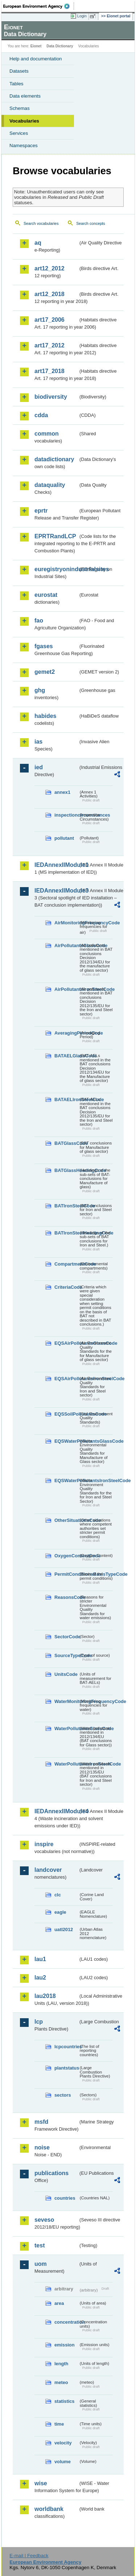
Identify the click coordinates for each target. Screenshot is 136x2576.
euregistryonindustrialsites (56, 569)
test (39, 2245)
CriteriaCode (66, 1287)
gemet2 (44, 672)
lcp (38, 2022)
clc (57, 1894)
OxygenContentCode (66, 1555)
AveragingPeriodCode (66, 1033)
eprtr (41, 511)
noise (42, 2147)
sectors (62, 2095)
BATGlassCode (66, 1143)
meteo (61, 2382)
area (59, 2303)
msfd (41, 2122)
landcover (48, 1870)
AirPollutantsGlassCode (66, 945)
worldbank (48, 2509)
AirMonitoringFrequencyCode (66, 922)
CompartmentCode (66, 1264)
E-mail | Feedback (28, 2555)
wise (40, 2483)
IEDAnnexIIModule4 (56, 1811)
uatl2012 (63, 1929)
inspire (43, 1844)
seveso (44, 2220)
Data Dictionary (59, 46)
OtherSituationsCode (66, 1520)
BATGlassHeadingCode (66, 1170)
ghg (39, 690)
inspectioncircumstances (66, 815)
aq (37, 243)
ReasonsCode (66, 1597)
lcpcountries (66, 2046)
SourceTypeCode (66, 1655)
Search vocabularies (41, 223)
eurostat (45, 595)
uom (40, 2264)
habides (45, 716)
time (59, 2424)
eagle (60, 1912)
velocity (63, 2443)
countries (64, 2198)
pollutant (64, 838)
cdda (41, 415)
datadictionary (54, 459)
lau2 (40, 1977)
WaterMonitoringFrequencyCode (66, 1701)
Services (18, 133)
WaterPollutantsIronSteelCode (66, 1764)
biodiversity (50, 397)
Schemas (19, 108)
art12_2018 (49, 294)
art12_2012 (49, 268)
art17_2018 (49, 371)
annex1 (62, 792)
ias (38, 742)
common (46, 434)
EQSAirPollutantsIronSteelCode (66, 1378)
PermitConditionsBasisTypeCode (66, 1574)
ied (38, 767)
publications (51, 2173)
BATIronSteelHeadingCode (66, 1233)
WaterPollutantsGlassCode (66, 1728)
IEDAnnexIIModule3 (56, 890)
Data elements (25, 96)
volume (62, 2461)
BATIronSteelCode (66, 1205)
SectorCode (66, 1636)
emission (64, 2345)
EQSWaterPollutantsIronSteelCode (66, 1480)
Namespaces (23, 145)
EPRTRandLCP (55, 536)
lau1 (40, 1959)
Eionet (36, 46)
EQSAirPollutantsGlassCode (66, 1343)
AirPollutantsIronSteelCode (66, 989)
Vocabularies (24, 121)
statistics (64, 2401)
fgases (43, 646)
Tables (16, 83)
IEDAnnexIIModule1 (56, 865)
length (61, 2363)
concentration (66, 2322)
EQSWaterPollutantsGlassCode (66, 1441)
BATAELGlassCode (66, 1055)
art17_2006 (49, 320)
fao (38, 620)
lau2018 (45, 1996)
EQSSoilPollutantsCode (66, 1414)
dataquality (49, 485)
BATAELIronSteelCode (66, 1099)
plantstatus (66, 2068)
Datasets (19, 71)
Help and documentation (35, 58)
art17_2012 (49, 345)
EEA (38, 6)
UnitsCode (66, 1674)
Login (82, 16)
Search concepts (90, 223)
